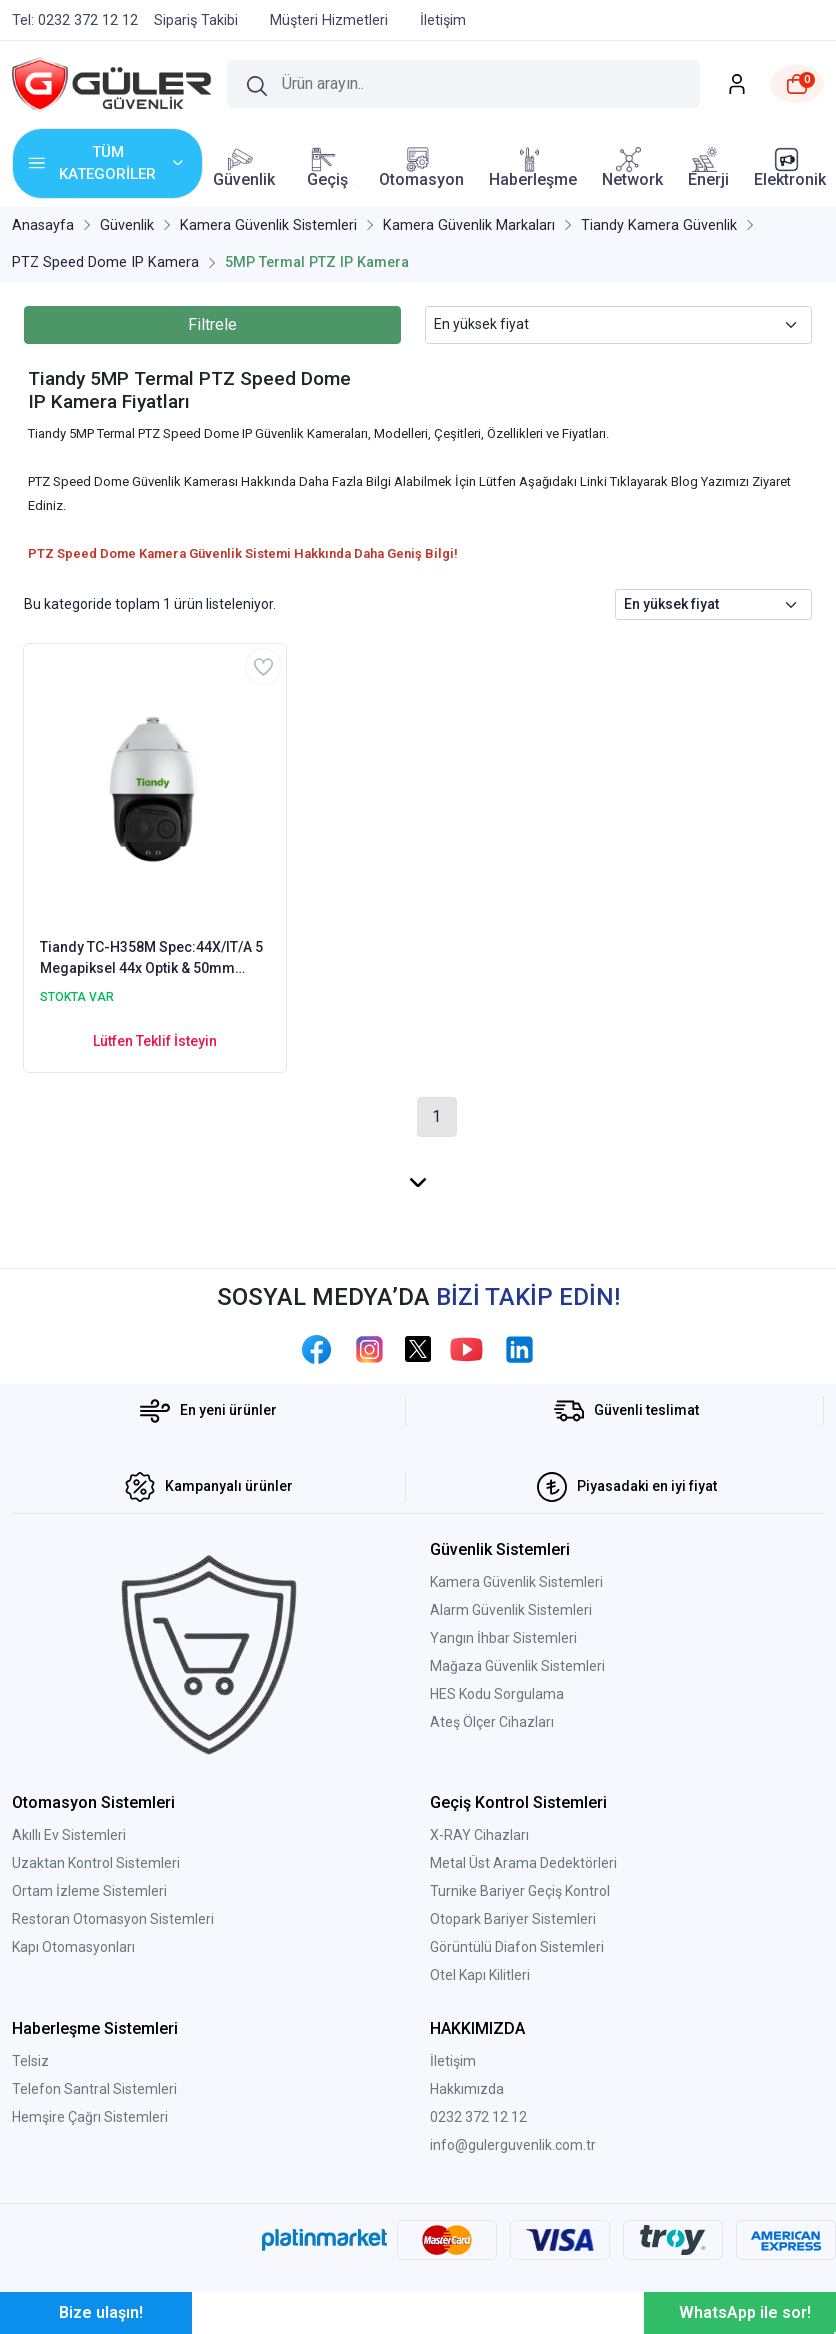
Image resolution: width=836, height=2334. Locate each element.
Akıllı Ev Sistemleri (69, 1835)
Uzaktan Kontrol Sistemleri (96, 1863)
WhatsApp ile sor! (745, 2312)
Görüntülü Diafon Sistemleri (517, 1947)
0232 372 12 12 (478, 2117)
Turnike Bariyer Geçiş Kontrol (520, 1891)
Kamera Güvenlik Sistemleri (516, 1582)
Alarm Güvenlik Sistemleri (511, 1610)
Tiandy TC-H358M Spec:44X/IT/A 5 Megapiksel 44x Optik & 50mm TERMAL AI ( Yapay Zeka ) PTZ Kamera (151, 959)
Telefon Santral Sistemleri (94, 2089)
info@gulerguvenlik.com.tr (513, 2145)
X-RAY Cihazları (479, 1835)
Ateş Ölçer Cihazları (492, 1722)
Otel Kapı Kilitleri (480, 1975)
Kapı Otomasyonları (73, 1947)
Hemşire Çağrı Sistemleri (90, 2117)
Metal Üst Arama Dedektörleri (523, 1863)
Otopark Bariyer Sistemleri (513, 1919)
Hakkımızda (467, 2089)
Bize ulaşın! (101, 2312)
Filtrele (212, 324)
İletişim (453, 2061)
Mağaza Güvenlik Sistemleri (517, 1666)
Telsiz (30, 2061)
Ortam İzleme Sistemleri (89, 1891)
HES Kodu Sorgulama (497, 1694)
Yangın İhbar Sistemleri (503, 1638)
